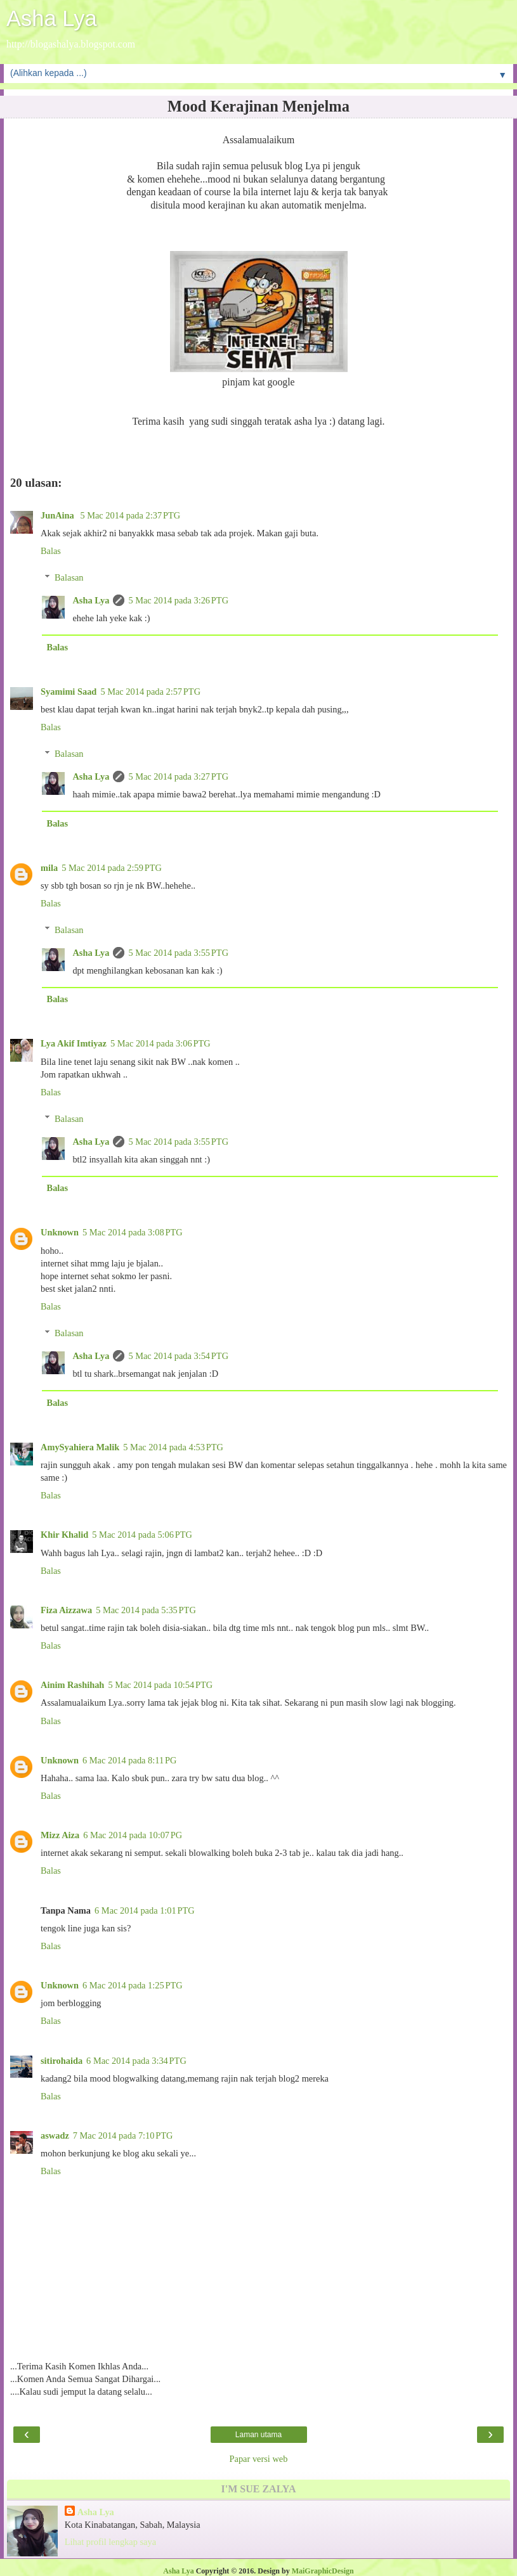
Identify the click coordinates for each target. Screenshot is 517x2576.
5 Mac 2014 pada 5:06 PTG (142, 1535)
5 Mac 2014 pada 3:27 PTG (178, 776)
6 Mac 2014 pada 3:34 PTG (136, 2061)
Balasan (69, 577)
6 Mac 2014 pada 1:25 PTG (132, 1985)
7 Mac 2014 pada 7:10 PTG (123, 2135)
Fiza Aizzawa (66, 1610)
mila (49, 868)
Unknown (60, 1232)
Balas (51, 551)
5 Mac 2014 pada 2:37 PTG (130, 515)
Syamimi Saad (68, 691)
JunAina (58, 515)
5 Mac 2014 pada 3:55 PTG (178, 953)
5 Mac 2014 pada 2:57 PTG (150, 691)
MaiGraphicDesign (323, 2570)
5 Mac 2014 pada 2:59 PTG (112, 868)
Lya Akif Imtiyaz (74, 1043)
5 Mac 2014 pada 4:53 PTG (173, 1447)
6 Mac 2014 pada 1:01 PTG (145, 1910)
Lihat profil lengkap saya (110, 2542)
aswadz (55, 2135)
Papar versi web (259, 2459)
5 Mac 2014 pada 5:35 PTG (146, 1610)
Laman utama (258, 2434)
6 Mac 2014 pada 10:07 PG (132, 1835)
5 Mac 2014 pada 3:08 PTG (132, 1232)
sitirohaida (61, 2061)
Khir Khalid (64, 1535)
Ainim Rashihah (72, 1685)
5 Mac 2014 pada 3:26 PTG (178, 600)
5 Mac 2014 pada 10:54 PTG (160, 1685)
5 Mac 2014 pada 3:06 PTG (160, 1043)
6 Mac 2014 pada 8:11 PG (129, 1760)
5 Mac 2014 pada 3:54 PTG (178, 1356)
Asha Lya (51, 18)
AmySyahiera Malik (80, 1447)
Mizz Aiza (60, 1835)
